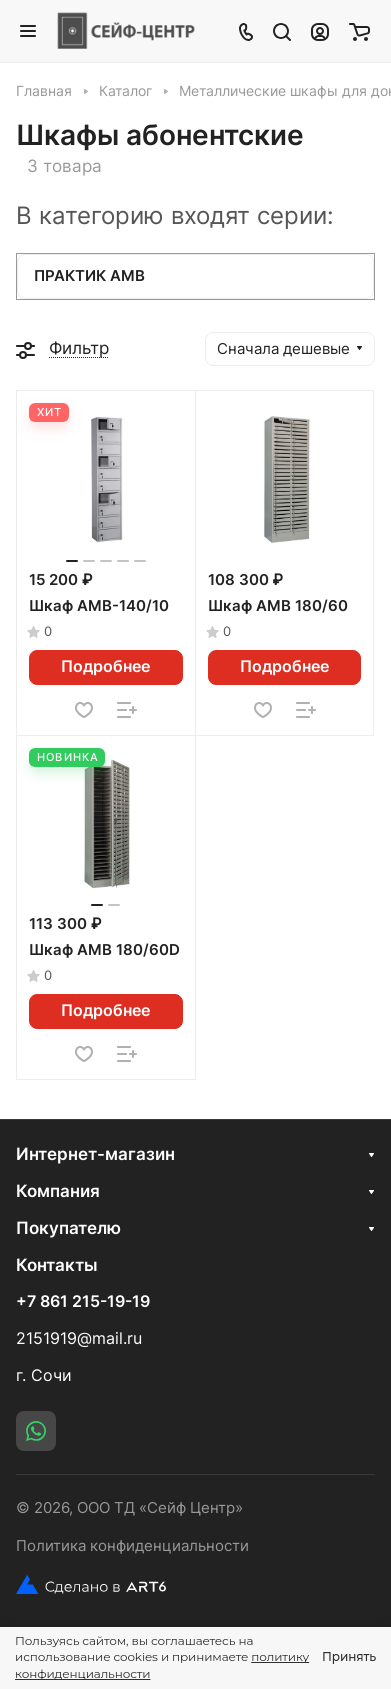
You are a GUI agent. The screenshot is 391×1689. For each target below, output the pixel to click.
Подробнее (105, 666)
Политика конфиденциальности (132, 1546)
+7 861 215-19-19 (83, 1302)
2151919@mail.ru (79, 1338)
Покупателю (68, 1228)
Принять (349, 1656)
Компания (58, 1191)
